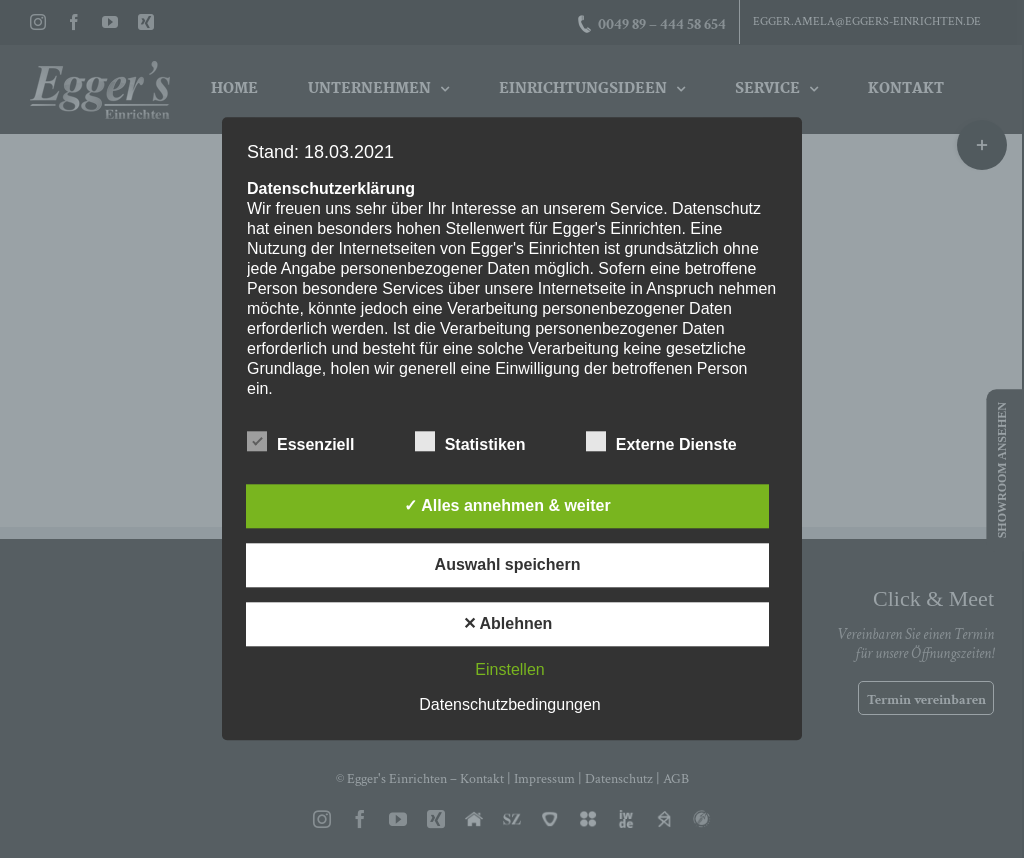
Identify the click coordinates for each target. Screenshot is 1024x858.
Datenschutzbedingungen (509, 705)
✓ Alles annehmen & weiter (507, 506)
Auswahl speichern (508, 565)
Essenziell (300, 443)
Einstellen (509, 670)
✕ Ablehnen (508, 624)
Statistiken (470, 443)
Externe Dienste (661, 443)
